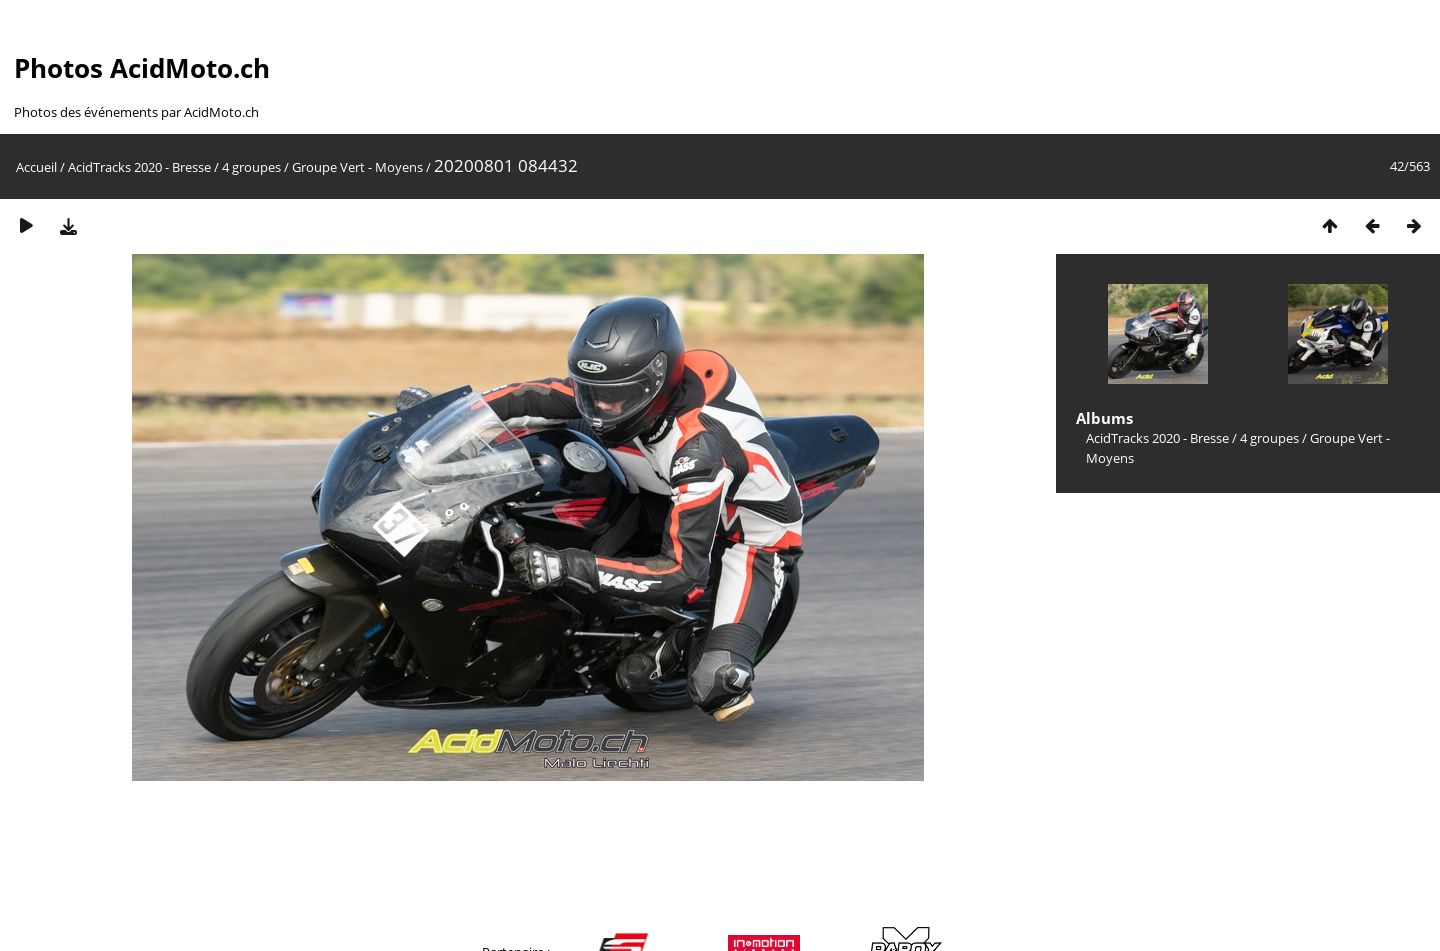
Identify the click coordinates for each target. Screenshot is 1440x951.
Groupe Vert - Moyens (357, 167)
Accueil (36, 167)
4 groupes (251, 167)
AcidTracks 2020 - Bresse (139, 167)
